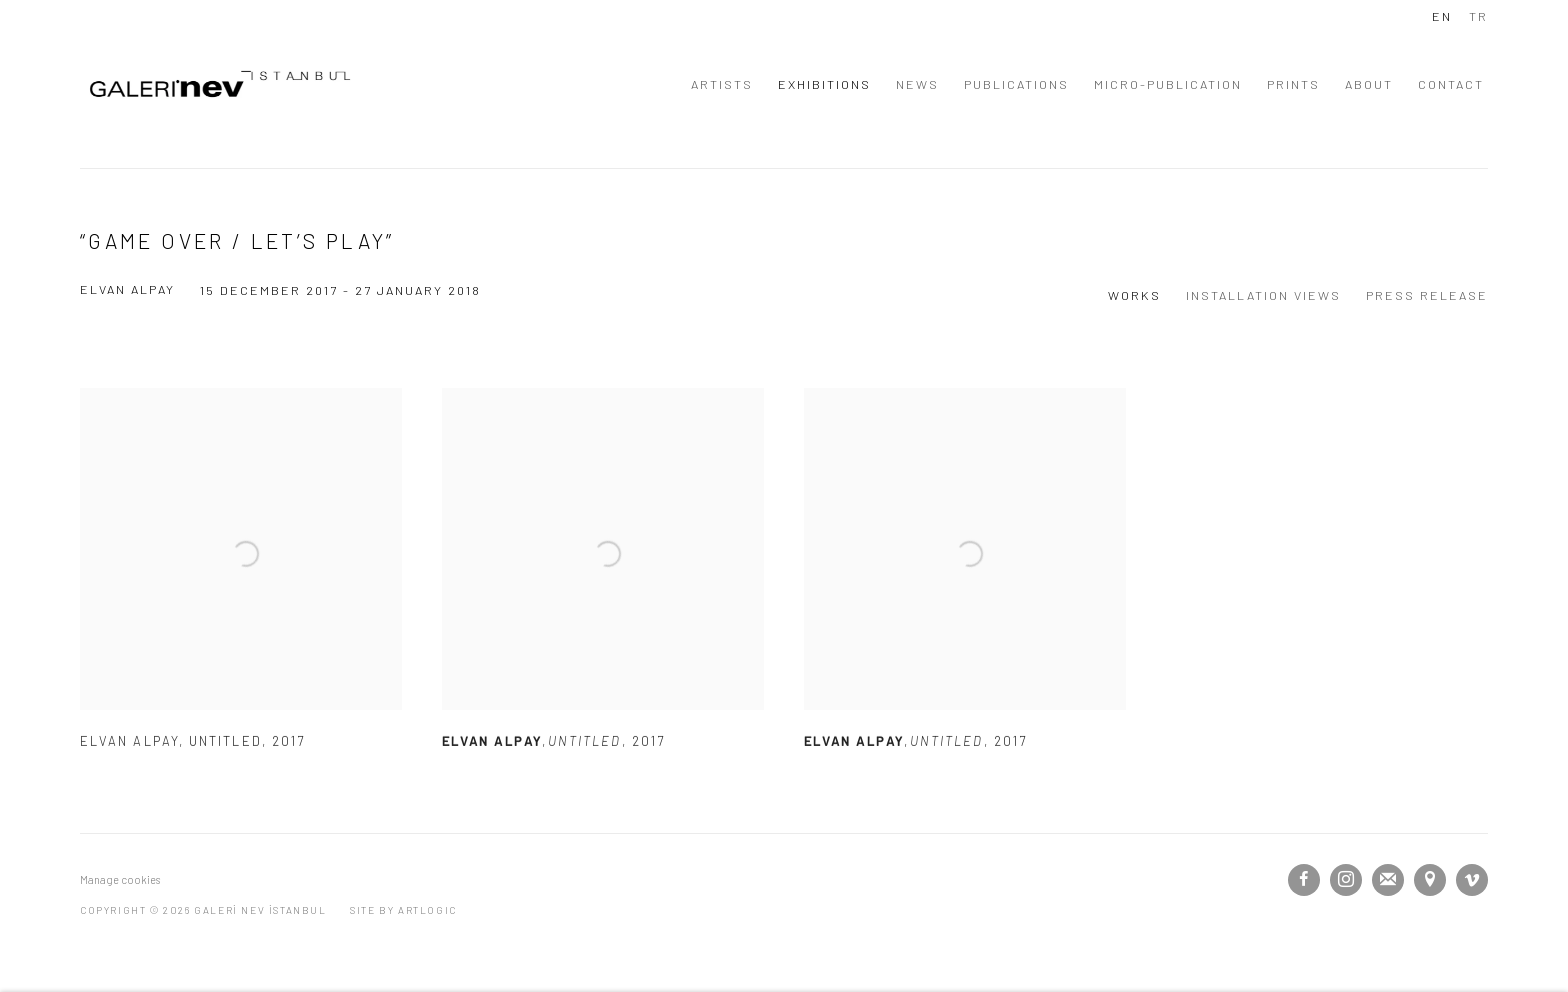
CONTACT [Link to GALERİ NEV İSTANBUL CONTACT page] (1451, 84)
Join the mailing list (1388, 880)
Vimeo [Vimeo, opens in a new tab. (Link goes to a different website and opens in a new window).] (1472, 880)
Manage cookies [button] (120, 879)
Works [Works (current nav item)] (1134, 295)
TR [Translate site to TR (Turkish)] (1478, 16)
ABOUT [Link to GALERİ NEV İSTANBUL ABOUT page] (1369, 84)
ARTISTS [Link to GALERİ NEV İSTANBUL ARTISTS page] (722, 84)
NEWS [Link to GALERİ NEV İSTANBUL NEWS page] (917, 84)
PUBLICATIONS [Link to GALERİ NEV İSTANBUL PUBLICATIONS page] (1016, 84)
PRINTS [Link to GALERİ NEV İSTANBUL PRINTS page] (1293, 84)
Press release (1427, 295)
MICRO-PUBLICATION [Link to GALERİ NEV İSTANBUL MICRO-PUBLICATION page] (1168, 84)
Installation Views (1263, 295)
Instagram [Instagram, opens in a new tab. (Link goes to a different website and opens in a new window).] (1346, 880)
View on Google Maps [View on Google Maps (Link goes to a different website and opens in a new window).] (1430, 880)
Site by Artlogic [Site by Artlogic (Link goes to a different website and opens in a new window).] (403, 910)
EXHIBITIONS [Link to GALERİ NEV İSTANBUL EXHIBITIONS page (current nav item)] (824, 84)
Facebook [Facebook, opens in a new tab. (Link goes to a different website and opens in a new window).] (1304, 880)
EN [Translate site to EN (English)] (1442, 16)
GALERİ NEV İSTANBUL (220, 84)
